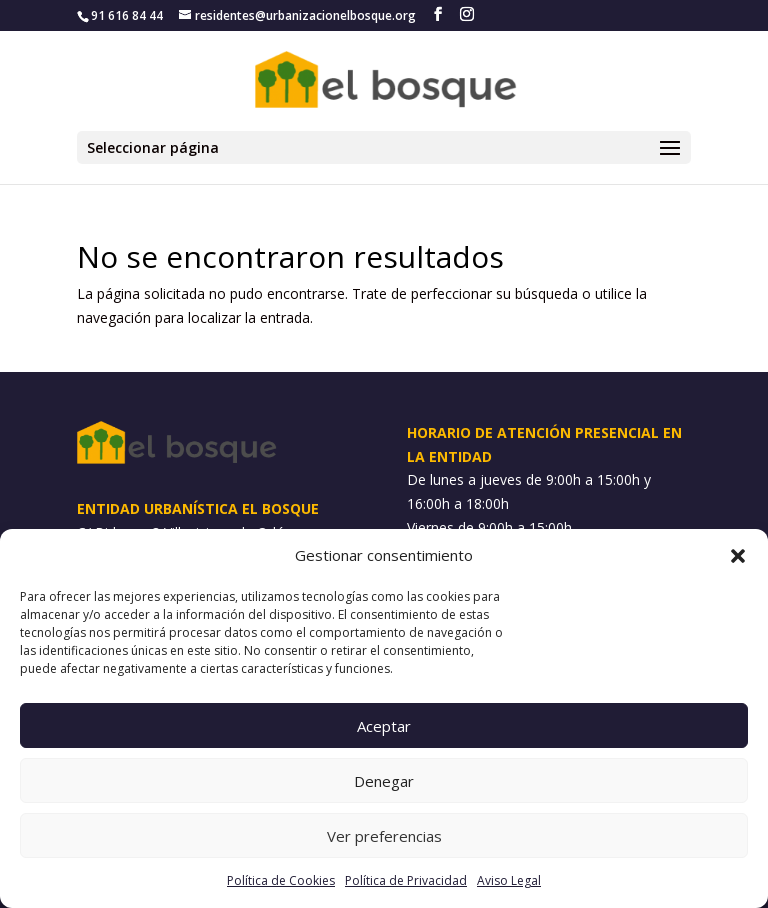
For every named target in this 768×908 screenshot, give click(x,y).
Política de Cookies (281, 880)
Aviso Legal (509, 880)
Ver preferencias (384, 836)
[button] (738, 556)
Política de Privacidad (406, 880)
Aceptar (384, 726)
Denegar (384, 781)
